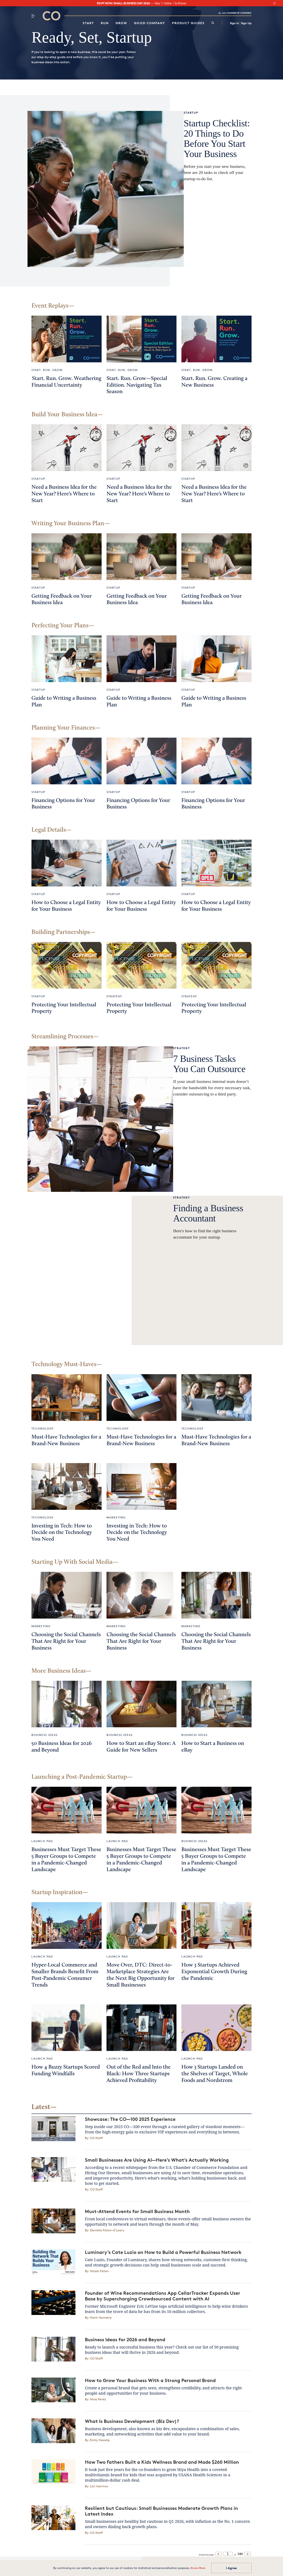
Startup (38, 137)
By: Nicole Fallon (97, 2134)
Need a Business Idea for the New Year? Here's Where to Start (64, 459)
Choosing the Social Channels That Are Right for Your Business (66, 1504)
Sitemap (198, 2556)
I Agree (231, 2568)
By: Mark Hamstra (98, 2181)
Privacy (146, 2556)
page (211, 2417)
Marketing (116, 1380)
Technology (42, 1291)
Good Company (149, 23)
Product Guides (188, 23)
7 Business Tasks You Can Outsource (194, 1095)
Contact (110, 2556)
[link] (212, 23)
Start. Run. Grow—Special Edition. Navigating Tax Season (137, 350)
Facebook (88, 2513)
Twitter (86, 2507)
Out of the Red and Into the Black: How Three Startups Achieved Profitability (139, 1937)
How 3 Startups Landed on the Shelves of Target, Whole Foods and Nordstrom (214, 1937)
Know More (198, 2568)
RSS (212, 2556)
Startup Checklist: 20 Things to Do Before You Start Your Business (70, 163)
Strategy (114, 961)
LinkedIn (87, 2500)
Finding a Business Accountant (66, 1199)
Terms (183, 2556)
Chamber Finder (167, 2448)
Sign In (234, 23)
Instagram (89, 2493)
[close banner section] (274, 3)
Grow (121, 23)
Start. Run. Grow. (47, 335)
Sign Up (246, 23)
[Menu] (33, 16)
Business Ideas (44, 1598)
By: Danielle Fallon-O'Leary (104, 2093)
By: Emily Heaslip (97, 2303)
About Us (128, 2556)
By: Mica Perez (95, 2262)
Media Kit (162, 2488)
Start (88, 23)
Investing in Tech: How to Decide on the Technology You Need (61, 1395)
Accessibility (165, 2556)
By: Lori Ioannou (96, 2349)
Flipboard (88, 2520)
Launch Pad (42, 1704)
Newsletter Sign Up (170, 2466)
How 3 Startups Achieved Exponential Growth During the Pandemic (214, 1835)
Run (105, 23)
